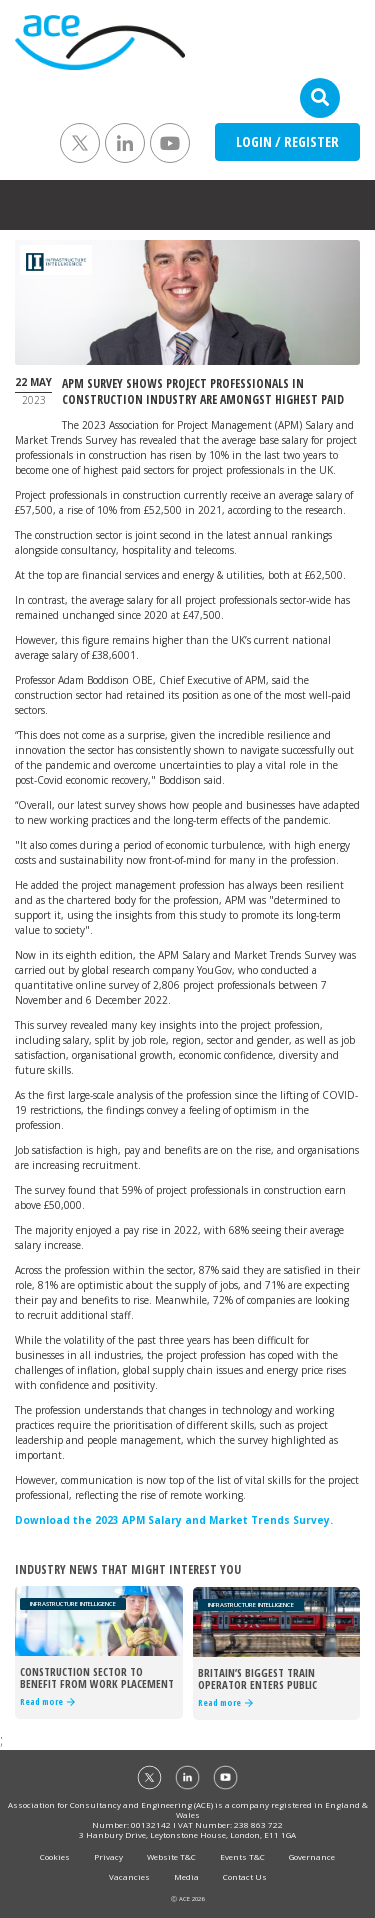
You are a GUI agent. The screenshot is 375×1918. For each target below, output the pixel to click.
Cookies (55, 1856)
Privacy (108, 1856)
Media (186, 1876)
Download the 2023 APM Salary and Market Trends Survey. (174, 1520)
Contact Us (245, 1876)
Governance (312, 1856)
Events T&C (242, 1856)
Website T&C (171, 1856)
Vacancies (129, 1876)
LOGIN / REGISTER (287, 141)
